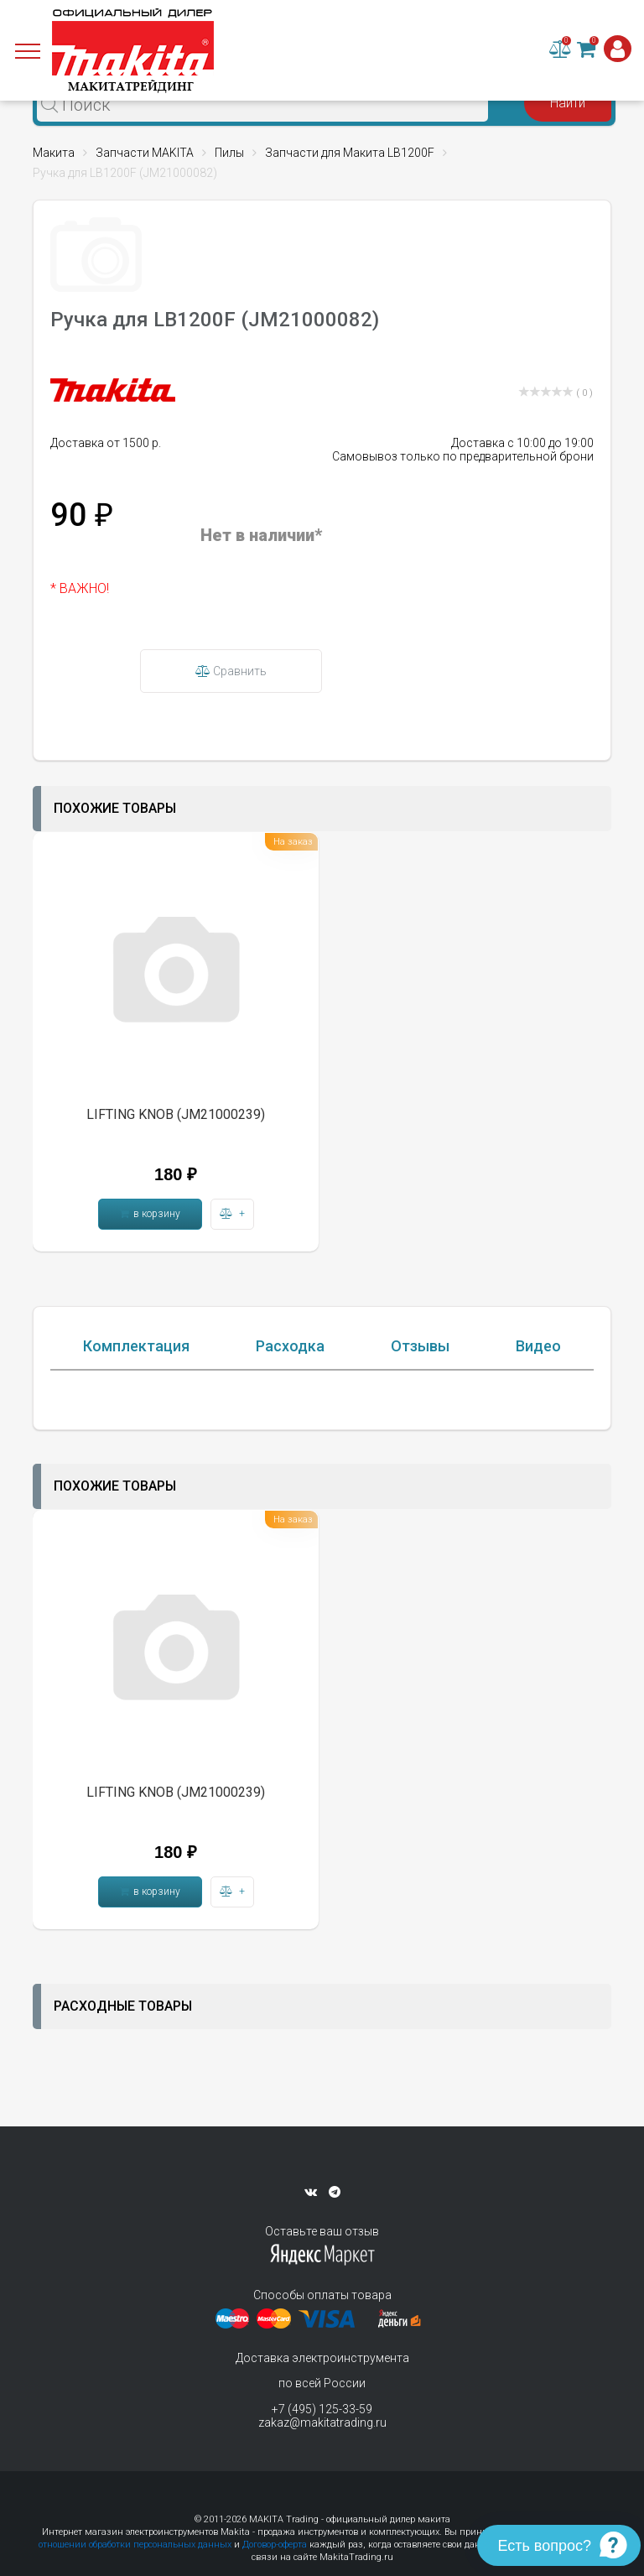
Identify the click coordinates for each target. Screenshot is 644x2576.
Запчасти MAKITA (145, 152)
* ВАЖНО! (79, 588)
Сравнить (231, 671)
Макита (54, 152)
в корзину (150, 1214)
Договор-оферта (274, 2544)
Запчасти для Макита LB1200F (349, 152)
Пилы (229, 152)
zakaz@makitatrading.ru (322, 2422)
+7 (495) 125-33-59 (322, 2409)
